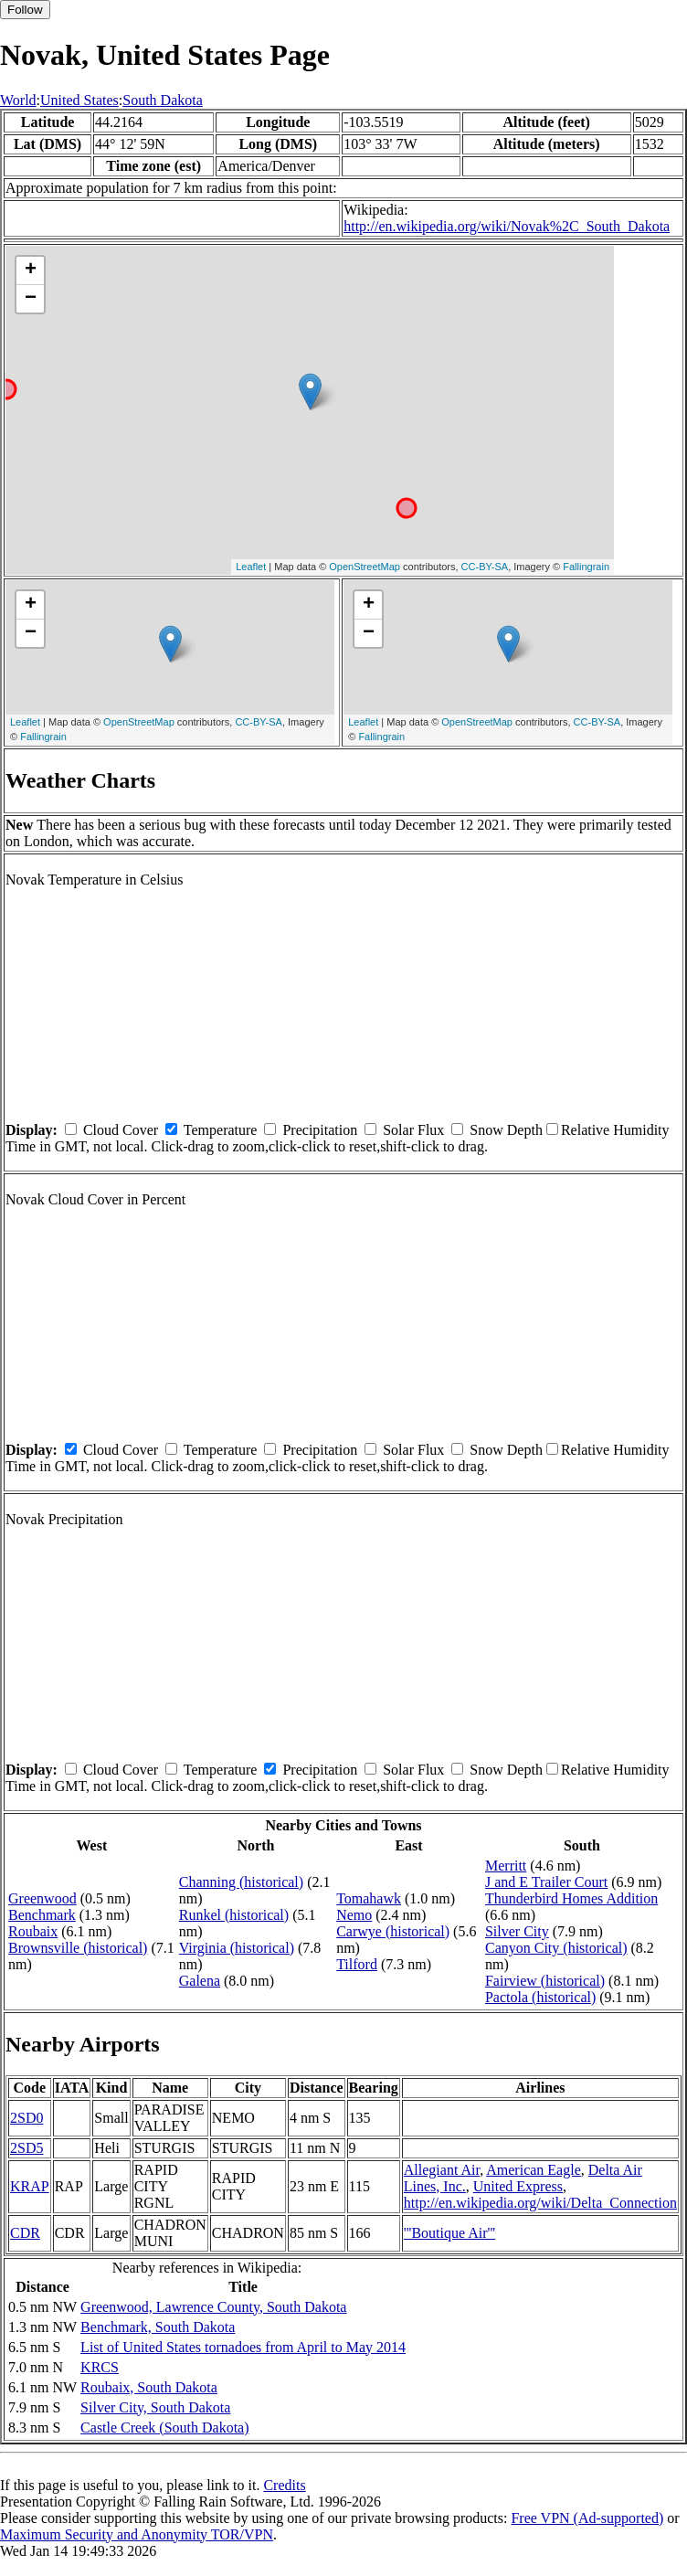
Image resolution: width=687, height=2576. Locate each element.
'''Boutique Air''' (449, 2233)
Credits (284, 2485)
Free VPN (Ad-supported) (587, 2518)
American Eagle (533, 2170)
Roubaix (33, 1931)
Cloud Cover (120, 1130)
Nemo (354, 1915)
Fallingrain (586, 566)
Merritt (505, 1865)
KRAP (29, 2186)
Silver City (517, 1931)
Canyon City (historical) (556, 1948)
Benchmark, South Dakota (157, 2327)
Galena (199, 1980)
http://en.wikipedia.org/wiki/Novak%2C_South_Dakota (507, 226)
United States (79, 100)
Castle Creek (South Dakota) (164, 2427)
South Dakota (162, 100)
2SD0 (26, 2117)
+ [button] (31, 270)
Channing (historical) (241, 1882)
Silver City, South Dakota (155, 2407)
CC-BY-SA (485, 566)
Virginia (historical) (236, 1948)
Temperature (221, 1130)
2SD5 (26, 2148)
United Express (518, 2186)
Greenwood (42, 1898)
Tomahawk (368, 1898)
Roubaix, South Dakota (148, 2387)
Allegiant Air (442, 2170)
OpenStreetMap (364, 566)
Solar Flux (413, 1130)
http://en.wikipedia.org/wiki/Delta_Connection (540, 2202)
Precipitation (319, 1130)
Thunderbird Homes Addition (571, 1898)
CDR (25, 2233)
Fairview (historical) (545, 1980)
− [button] (31, 299)
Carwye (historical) (392, 1931)
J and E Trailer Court (546, 1882)
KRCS (99, 2367)
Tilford (356, 1964)
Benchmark (42, 1915)
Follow (25, 9)
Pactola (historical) (540, 1997)
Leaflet (251, 566)
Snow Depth (506, 1130)
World (18, 100)
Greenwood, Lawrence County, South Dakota (213, 2307)
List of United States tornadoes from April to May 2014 (243, 2347)
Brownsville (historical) (77, 1948)
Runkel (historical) (234, 1915)
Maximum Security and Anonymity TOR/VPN (136, 2534)
